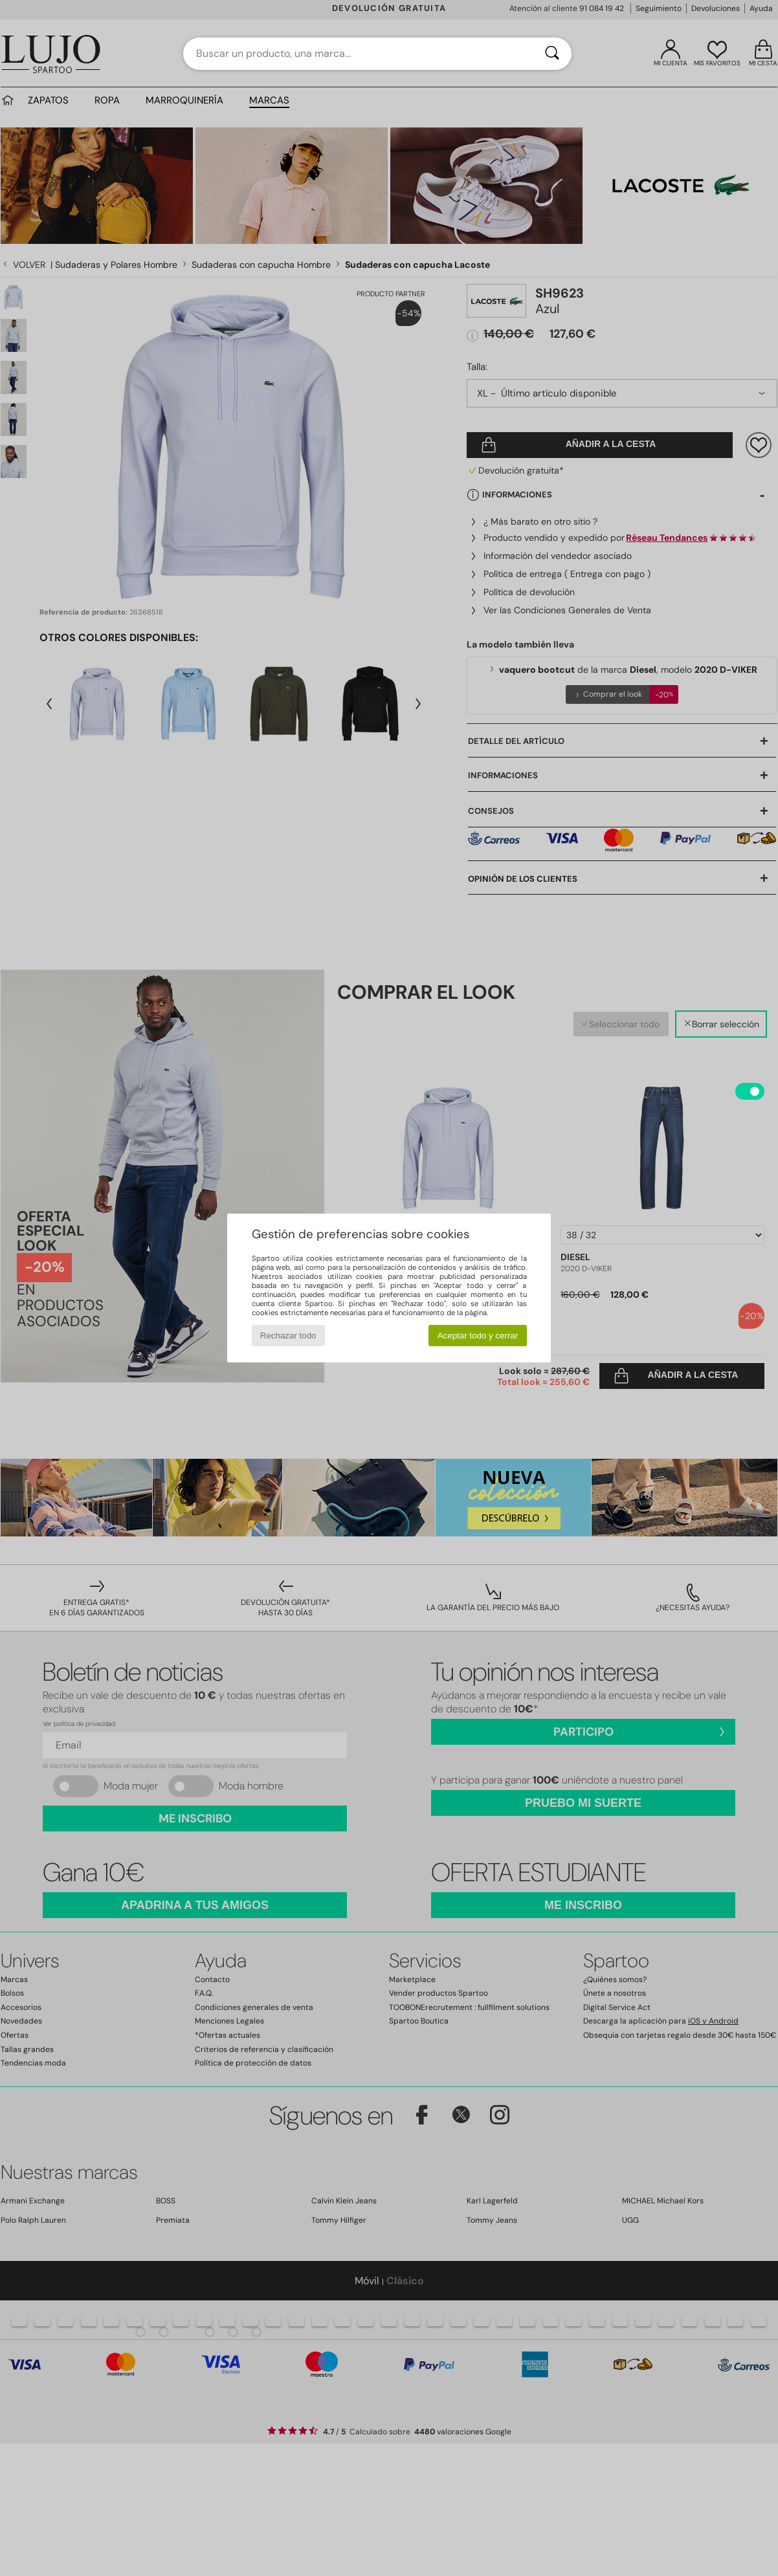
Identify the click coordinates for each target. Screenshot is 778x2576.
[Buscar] (552, 54)
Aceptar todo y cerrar (478, 1335)
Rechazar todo (288, 1335)
